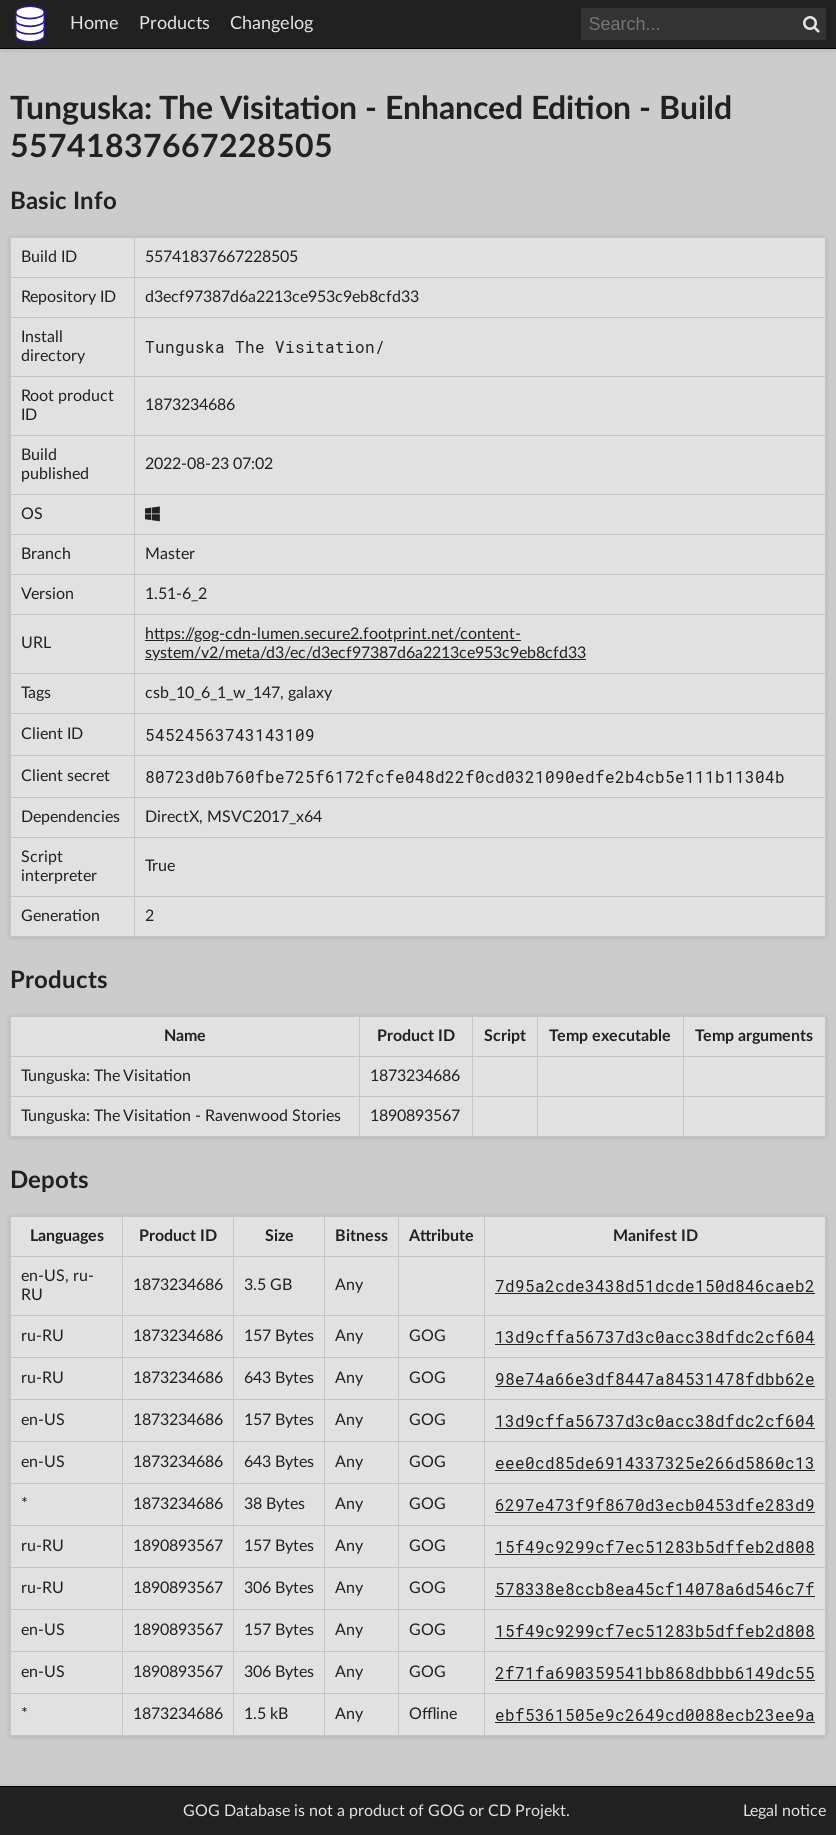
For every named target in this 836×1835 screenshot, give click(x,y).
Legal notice (784, 1811)
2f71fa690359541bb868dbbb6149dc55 (655, 1672)
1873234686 (190, 405)
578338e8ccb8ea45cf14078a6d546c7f (655, 1588)
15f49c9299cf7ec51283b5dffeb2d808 (655, 1546)
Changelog (271, 24)
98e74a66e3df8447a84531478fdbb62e (655, 1378)
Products (174, 24)
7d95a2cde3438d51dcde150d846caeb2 (655, 1285)
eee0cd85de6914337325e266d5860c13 (655, 1462)
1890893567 (415, 1116)
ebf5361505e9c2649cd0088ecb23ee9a (655, 1714)
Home (94, 24)
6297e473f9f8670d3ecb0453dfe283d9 (655, 1504)
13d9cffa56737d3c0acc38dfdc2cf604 (655, 1336)
